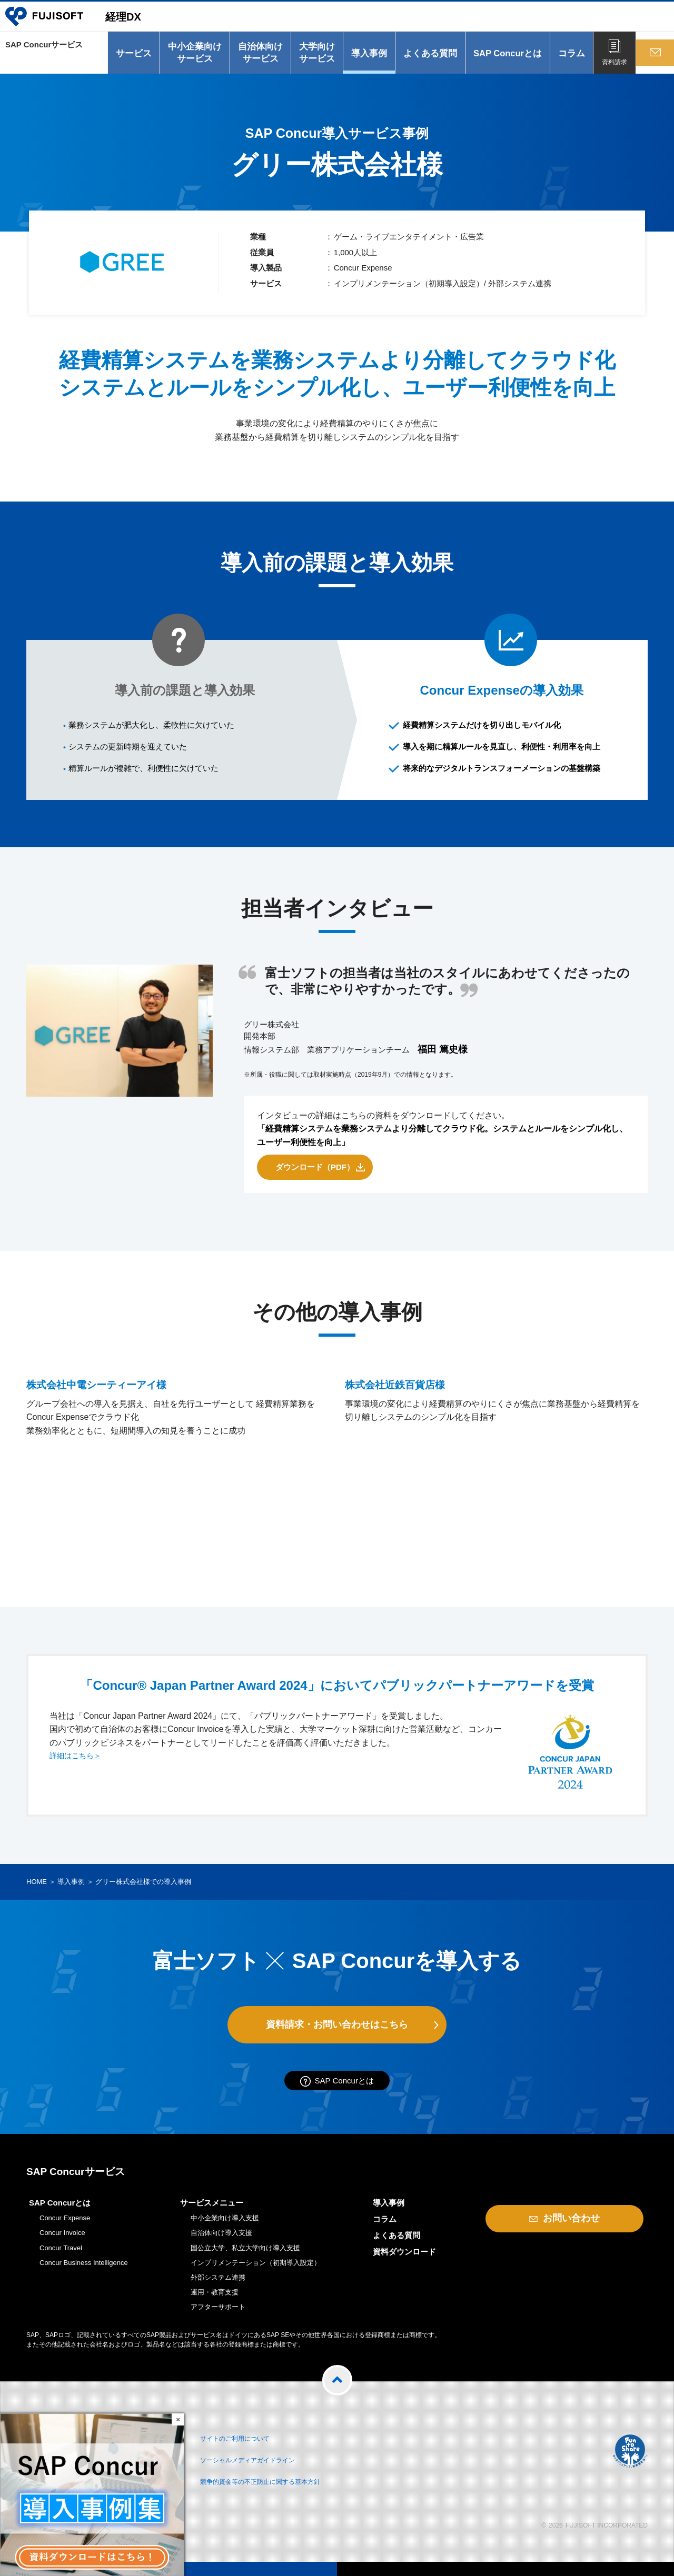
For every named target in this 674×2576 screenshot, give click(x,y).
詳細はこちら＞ (78, 1761)
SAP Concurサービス (46, 57)
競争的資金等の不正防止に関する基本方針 (278, 2483)
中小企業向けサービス (190, 57)
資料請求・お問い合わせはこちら (337, 2029)
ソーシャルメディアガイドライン (262, 2464)
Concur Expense (64, 2227)
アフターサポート (218, 2316)
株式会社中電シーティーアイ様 (116, 1510)
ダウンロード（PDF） (314, 1172)
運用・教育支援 (215, 2301)
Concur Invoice (62, 2242)
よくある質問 (426, 58)
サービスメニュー (211, 2211)
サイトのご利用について (246, 2445)
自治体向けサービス (256, 57)
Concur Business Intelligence (83, 2271)
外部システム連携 (218, 2286)
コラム (567, 58)
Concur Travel (60, 2256)
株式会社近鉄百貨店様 (408, 1510)
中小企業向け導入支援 (225, 2227)
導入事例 (365, 58)
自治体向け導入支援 (221, 2242)
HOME (36, 1887)
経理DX (138, 21)
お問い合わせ (653, 67)
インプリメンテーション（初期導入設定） (256, 2271)
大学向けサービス (313, 57)
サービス (129, 58)
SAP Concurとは (503, 58)
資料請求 (610, 67)
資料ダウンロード (404, 2260)
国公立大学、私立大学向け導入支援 (245, 2256)
